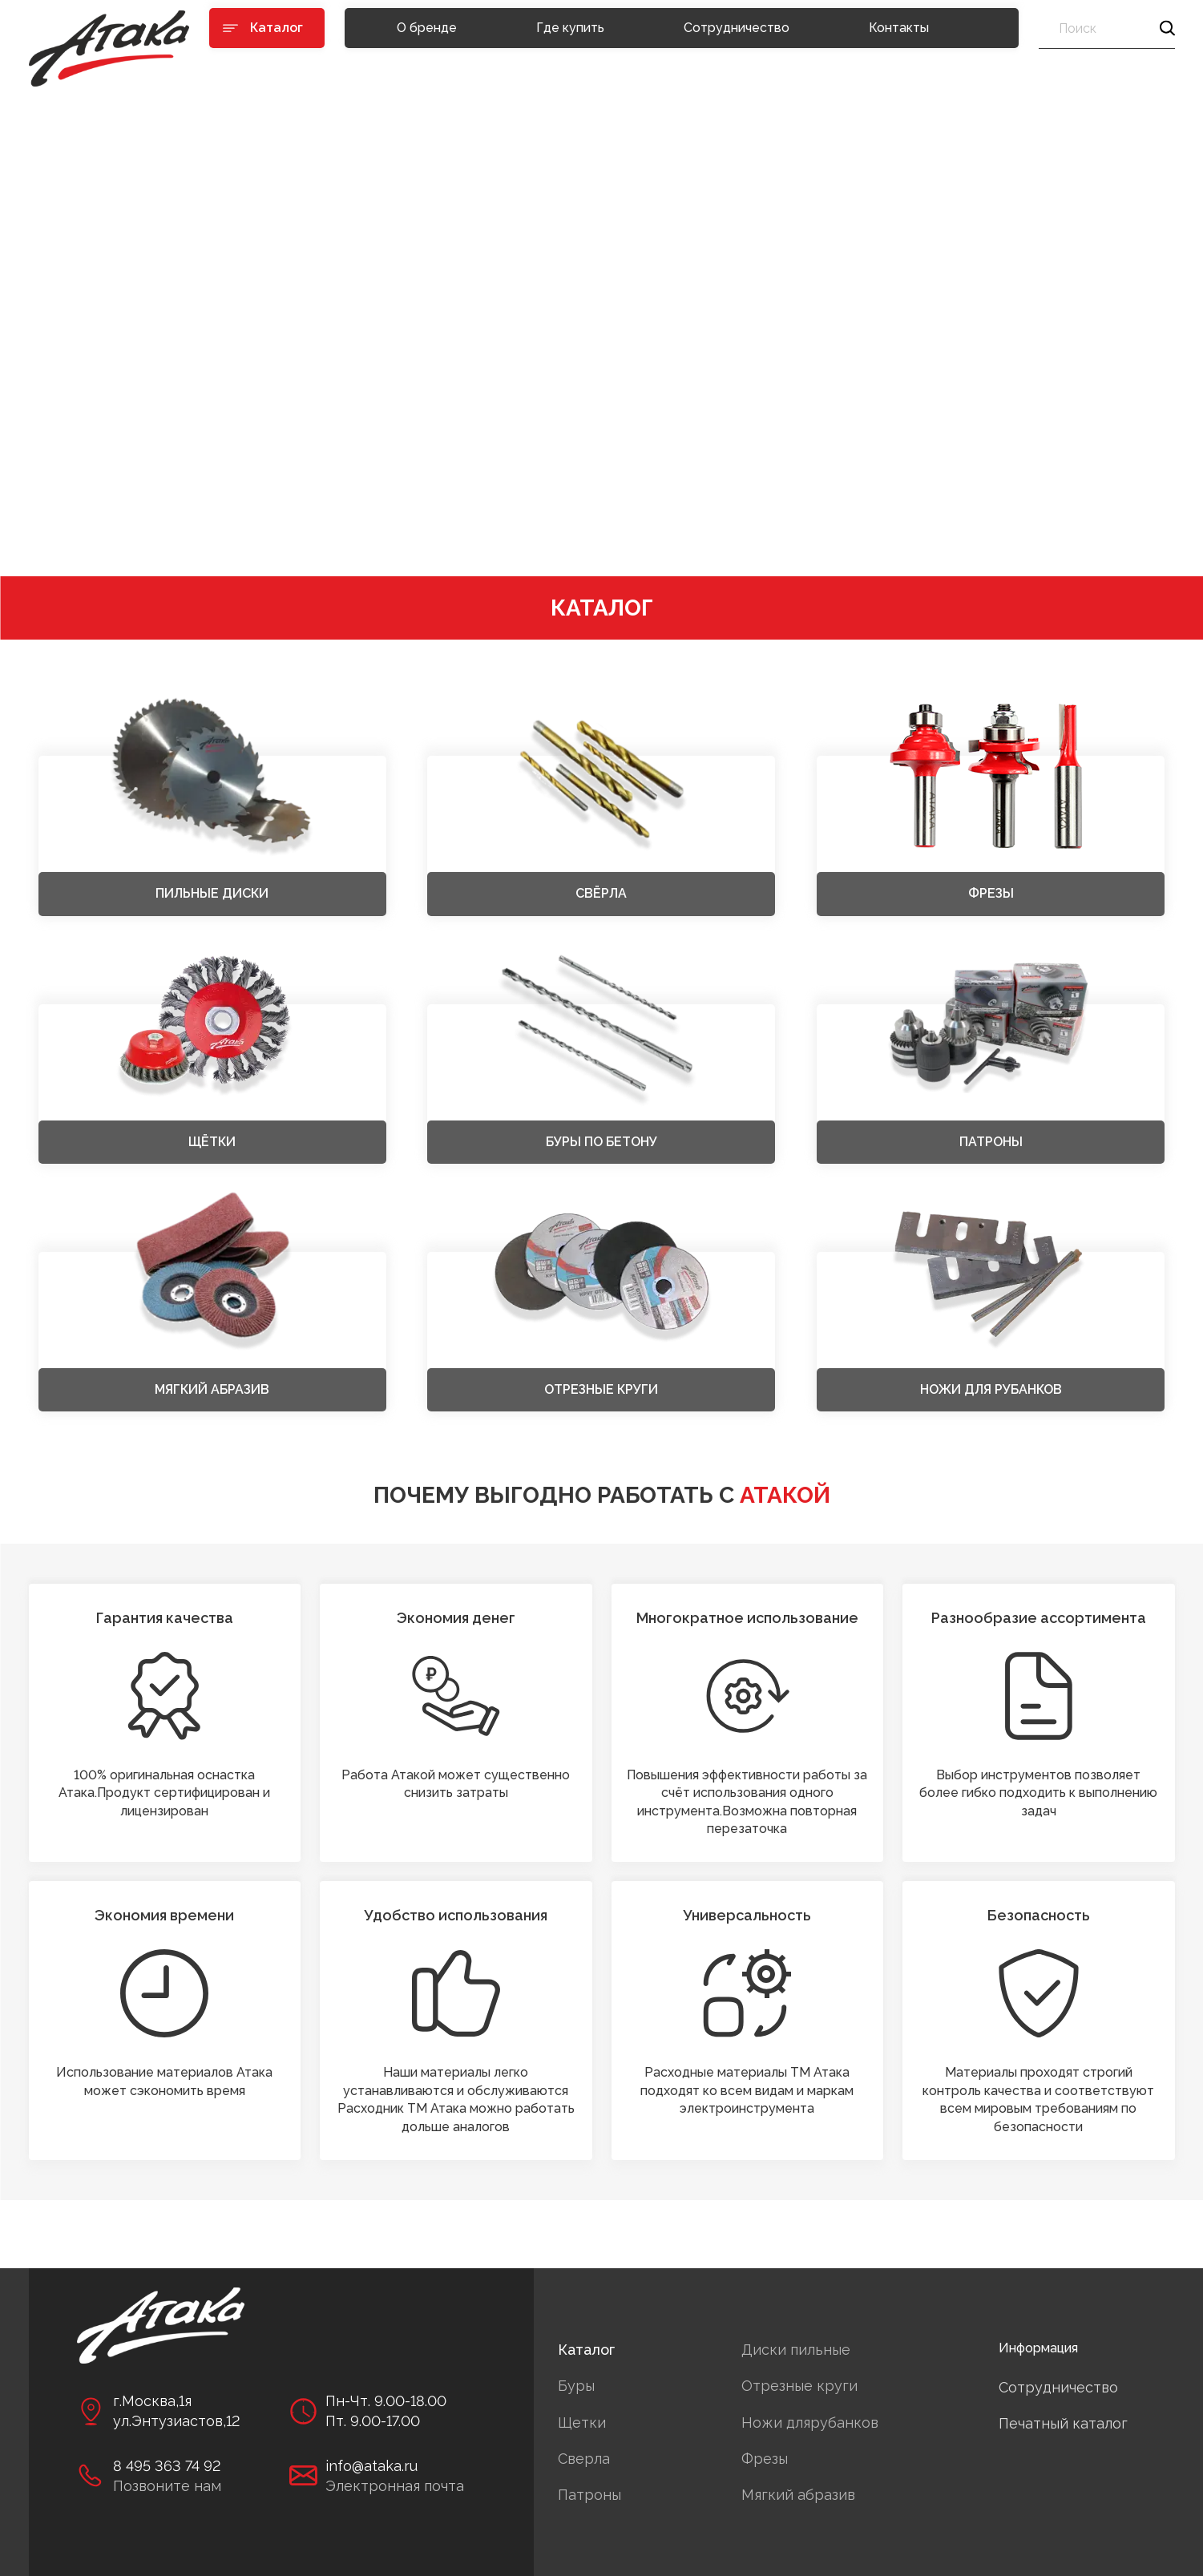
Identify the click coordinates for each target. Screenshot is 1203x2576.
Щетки (582, 2422)
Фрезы (764, 2458)
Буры (576, 2385)
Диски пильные (795, 2349)
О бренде (427, 27)
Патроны (589, 2494)
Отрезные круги (799, 2385)
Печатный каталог (1063, 2423)
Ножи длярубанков (809, 2422)
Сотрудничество (736, 27)
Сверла (584, 2458)
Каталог (586, 2349)
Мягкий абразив (798, 2494)
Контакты (899, 27)
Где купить (570, 27)
